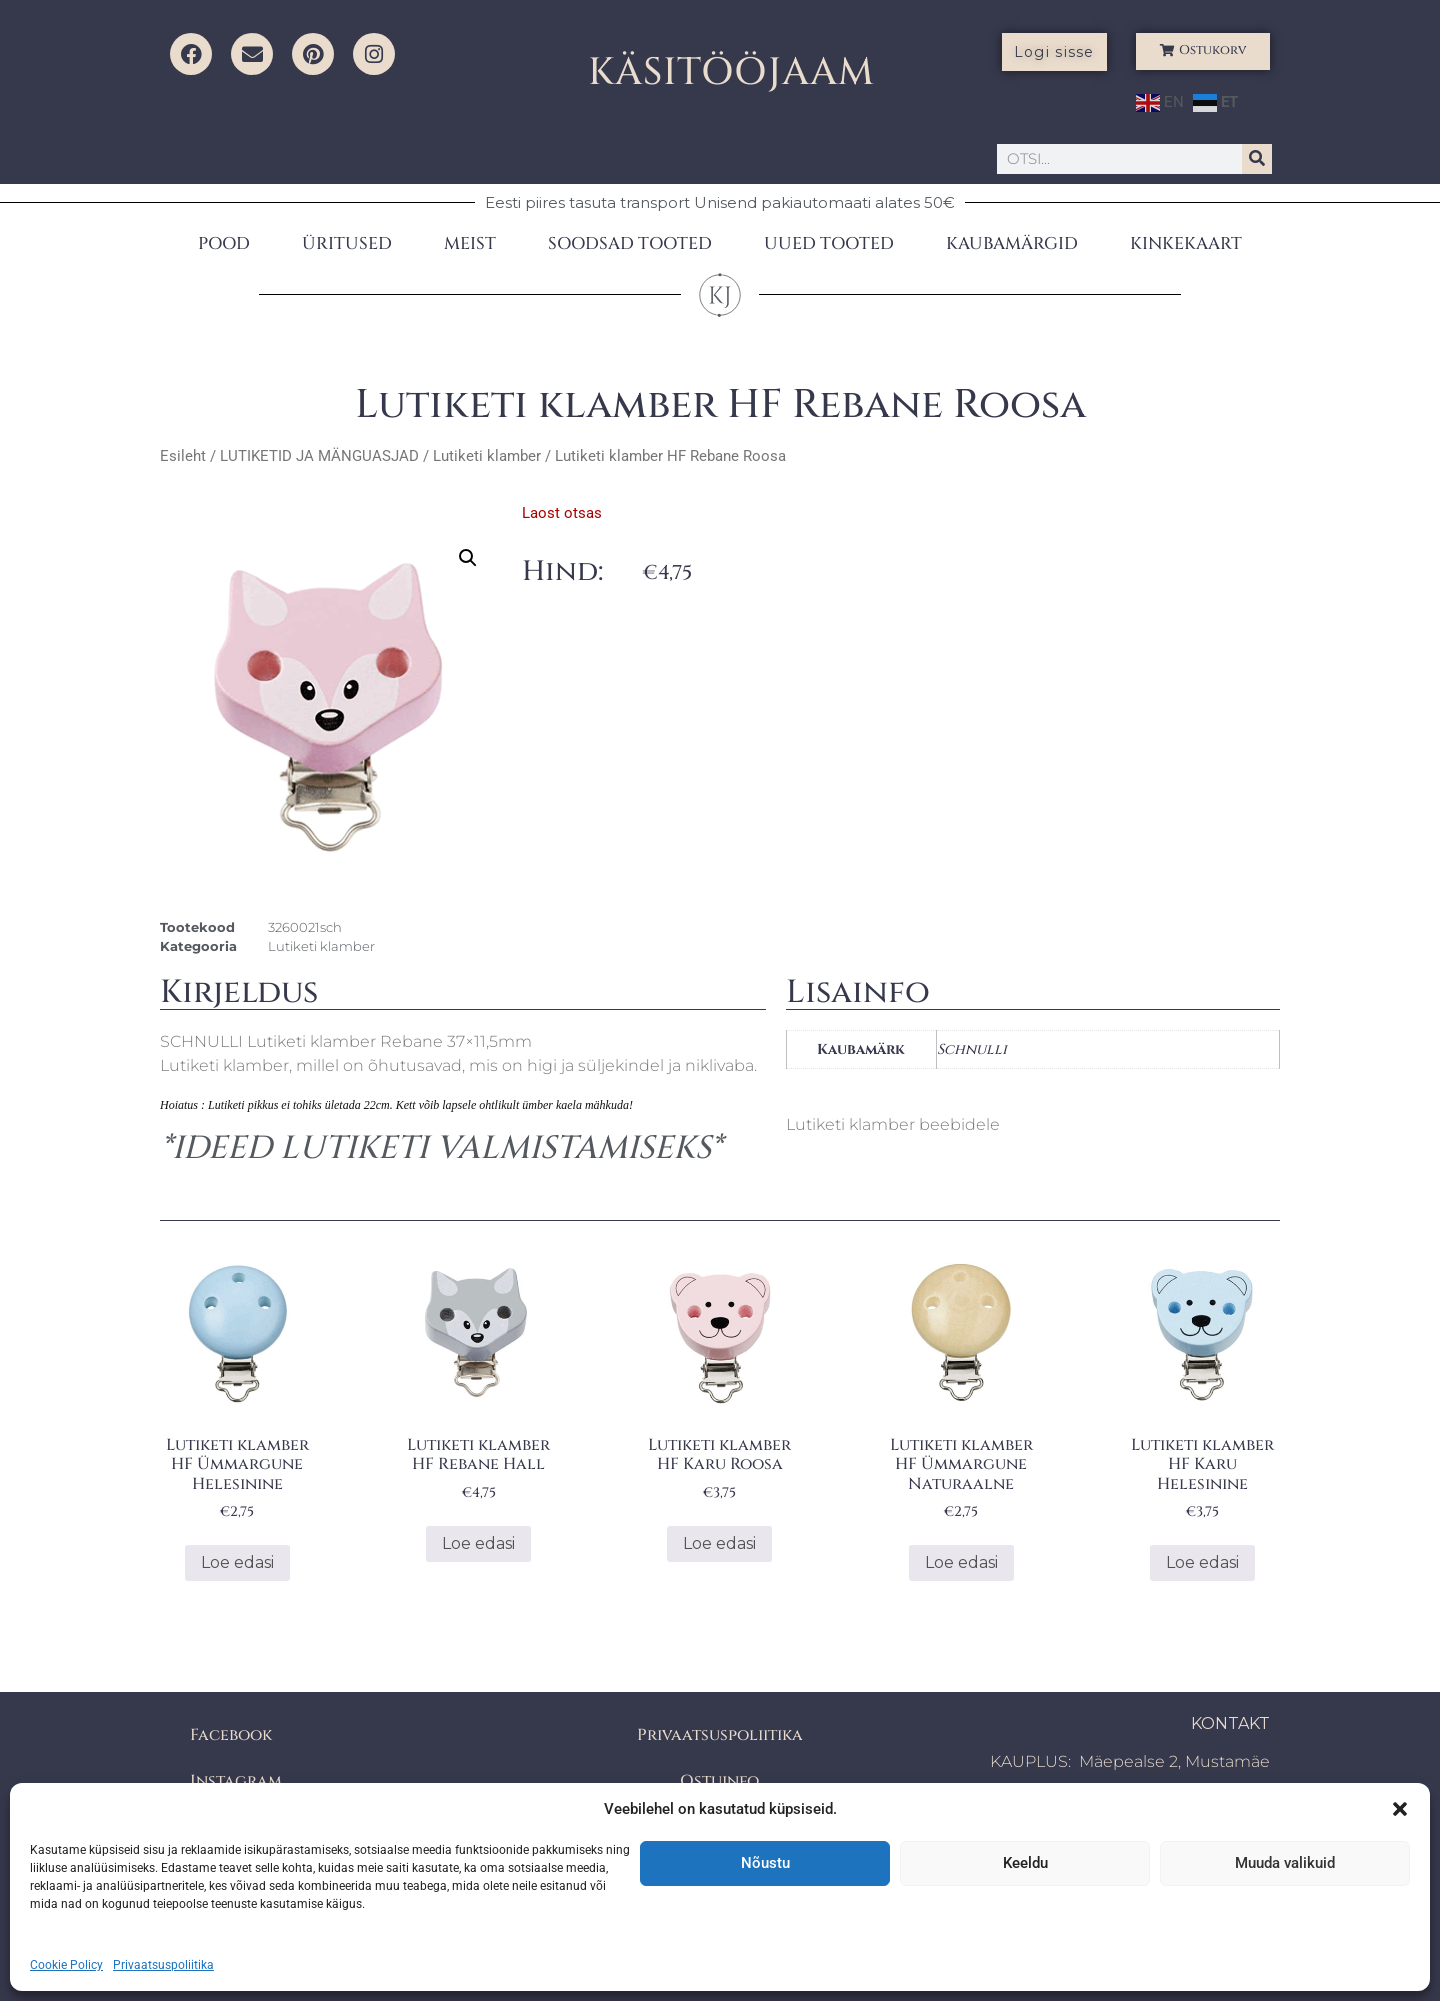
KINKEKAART (1186, 243)
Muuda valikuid (1285, 1863)
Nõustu (765, 1863)
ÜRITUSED (347, 243)
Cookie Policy (66, 1965)
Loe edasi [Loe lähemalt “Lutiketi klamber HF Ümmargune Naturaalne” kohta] (961, 1562)
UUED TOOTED (829, 243)
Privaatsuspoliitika (163, 1965)
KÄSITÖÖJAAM (731, 72)
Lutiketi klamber (487, 456)
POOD (224, 243)
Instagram (236, 1781)
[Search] (1257, 159)
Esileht (183, 456)
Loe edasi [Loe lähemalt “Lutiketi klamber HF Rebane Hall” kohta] (478, 1543)
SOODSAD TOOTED (630, 243)
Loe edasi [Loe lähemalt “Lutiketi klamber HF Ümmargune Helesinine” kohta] (237, 1562)
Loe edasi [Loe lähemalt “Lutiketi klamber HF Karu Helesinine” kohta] (1202, 1562)
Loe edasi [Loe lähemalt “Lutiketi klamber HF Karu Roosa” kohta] (719, 1543)
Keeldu (1025, 1863)
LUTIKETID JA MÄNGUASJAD (319, 456)
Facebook (231, 1735)
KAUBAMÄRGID (1012, 243)
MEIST (470, 243)
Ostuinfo (719, 1781)
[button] (1400, 1809)
